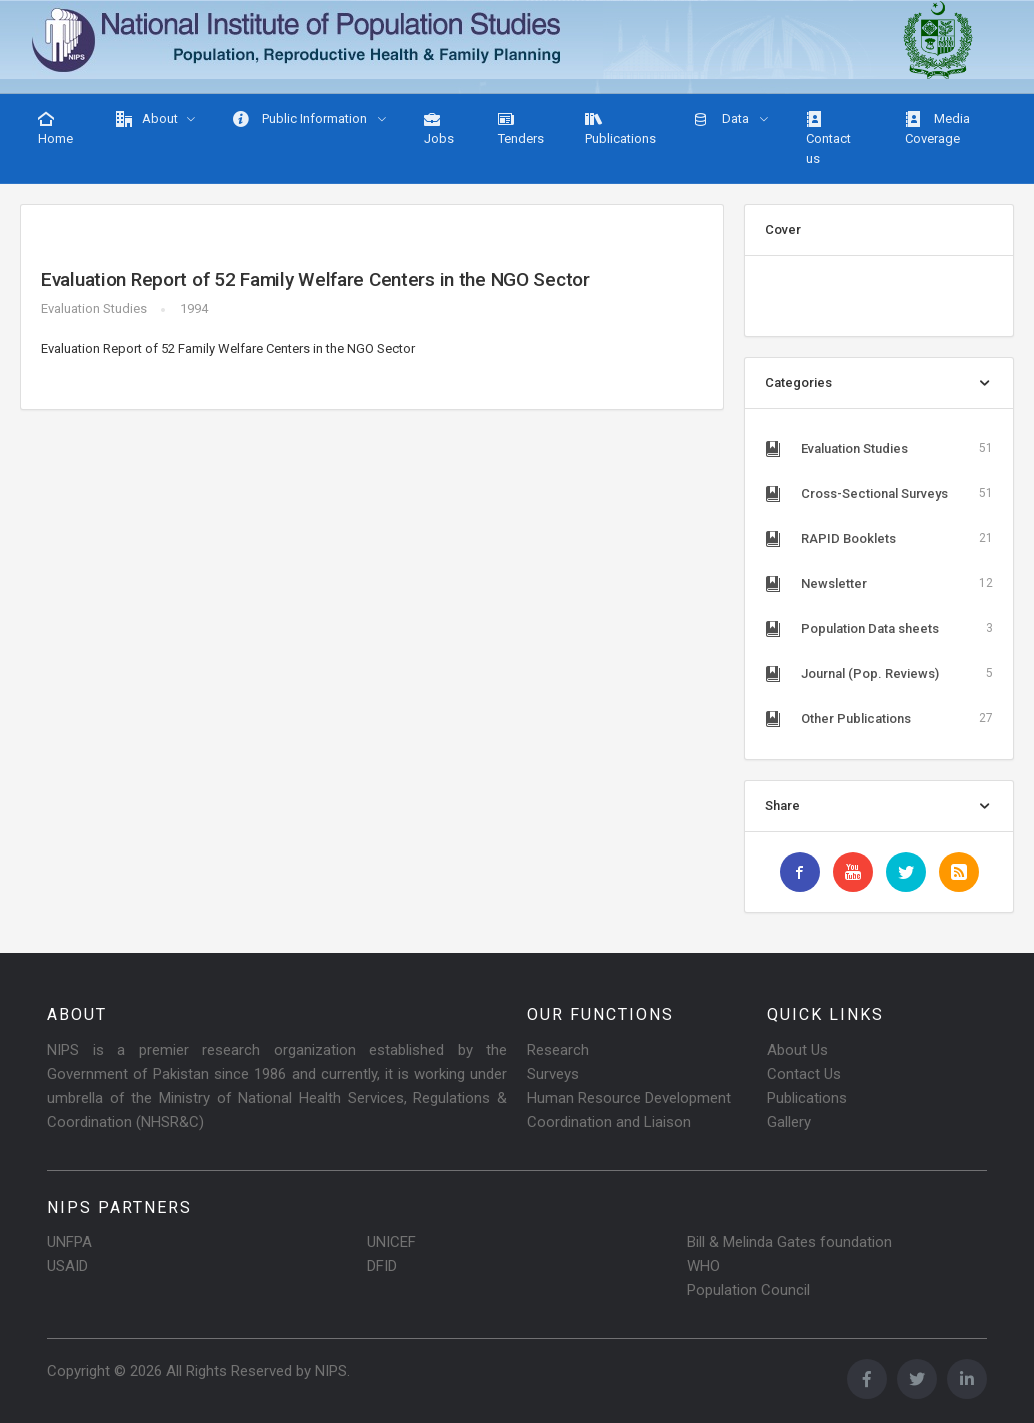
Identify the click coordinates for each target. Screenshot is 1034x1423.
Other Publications (879, 718)
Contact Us (804, 1074)
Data (722, 119)
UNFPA (69, 1242)
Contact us (828, 138)
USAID (67, 1266)
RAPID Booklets (879, 538)
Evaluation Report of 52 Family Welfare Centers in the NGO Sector (315, 279)
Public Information (301, 119)
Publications (620, 128)
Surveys (553, 1074)
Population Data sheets (879, 628)
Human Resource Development (629, 1098)
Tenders (521, 128)
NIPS (331, 1371)
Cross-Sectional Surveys (879, 493)
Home (55, 128)
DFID (382, 1266)
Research (558, 1050)
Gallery (789, 1122)
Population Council (748, 1290)
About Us (797, 1050)
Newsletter (879, 583)
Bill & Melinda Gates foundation (789, 1242)
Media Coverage (937, 128)
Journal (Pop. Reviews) (879, 673)
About (147, 119)
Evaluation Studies (94, 308)
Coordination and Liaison (609, 1122)
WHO (703, 1266)
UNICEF (391, 1242)
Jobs (439, 128)
